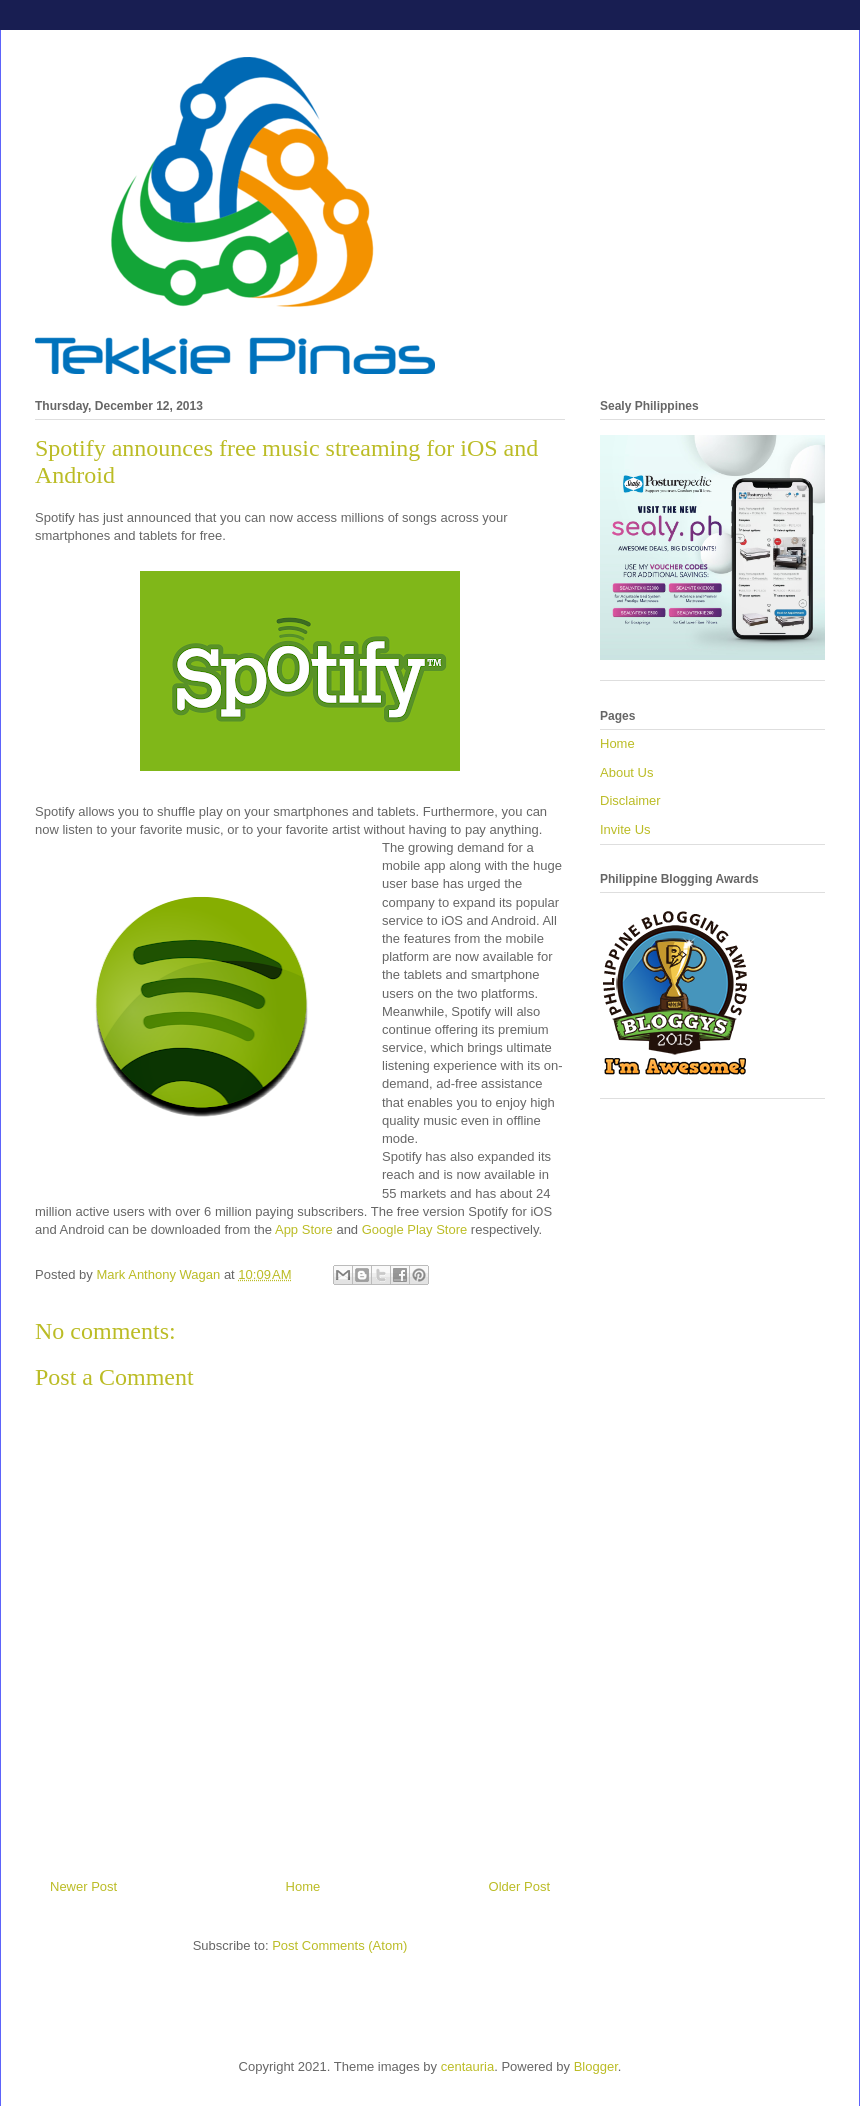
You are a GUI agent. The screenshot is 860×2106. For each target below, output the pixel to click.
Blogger (596, 2066)
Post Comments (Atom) (339, 1945)
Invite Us (625, 829)
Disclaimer (630, 800)
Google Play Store (415, 1229)
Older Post (519, 1886)
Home (303, 1886)
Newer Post (83, 1886)
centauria (467, 2066)
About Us (626, 772)
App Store (304, 1229)
